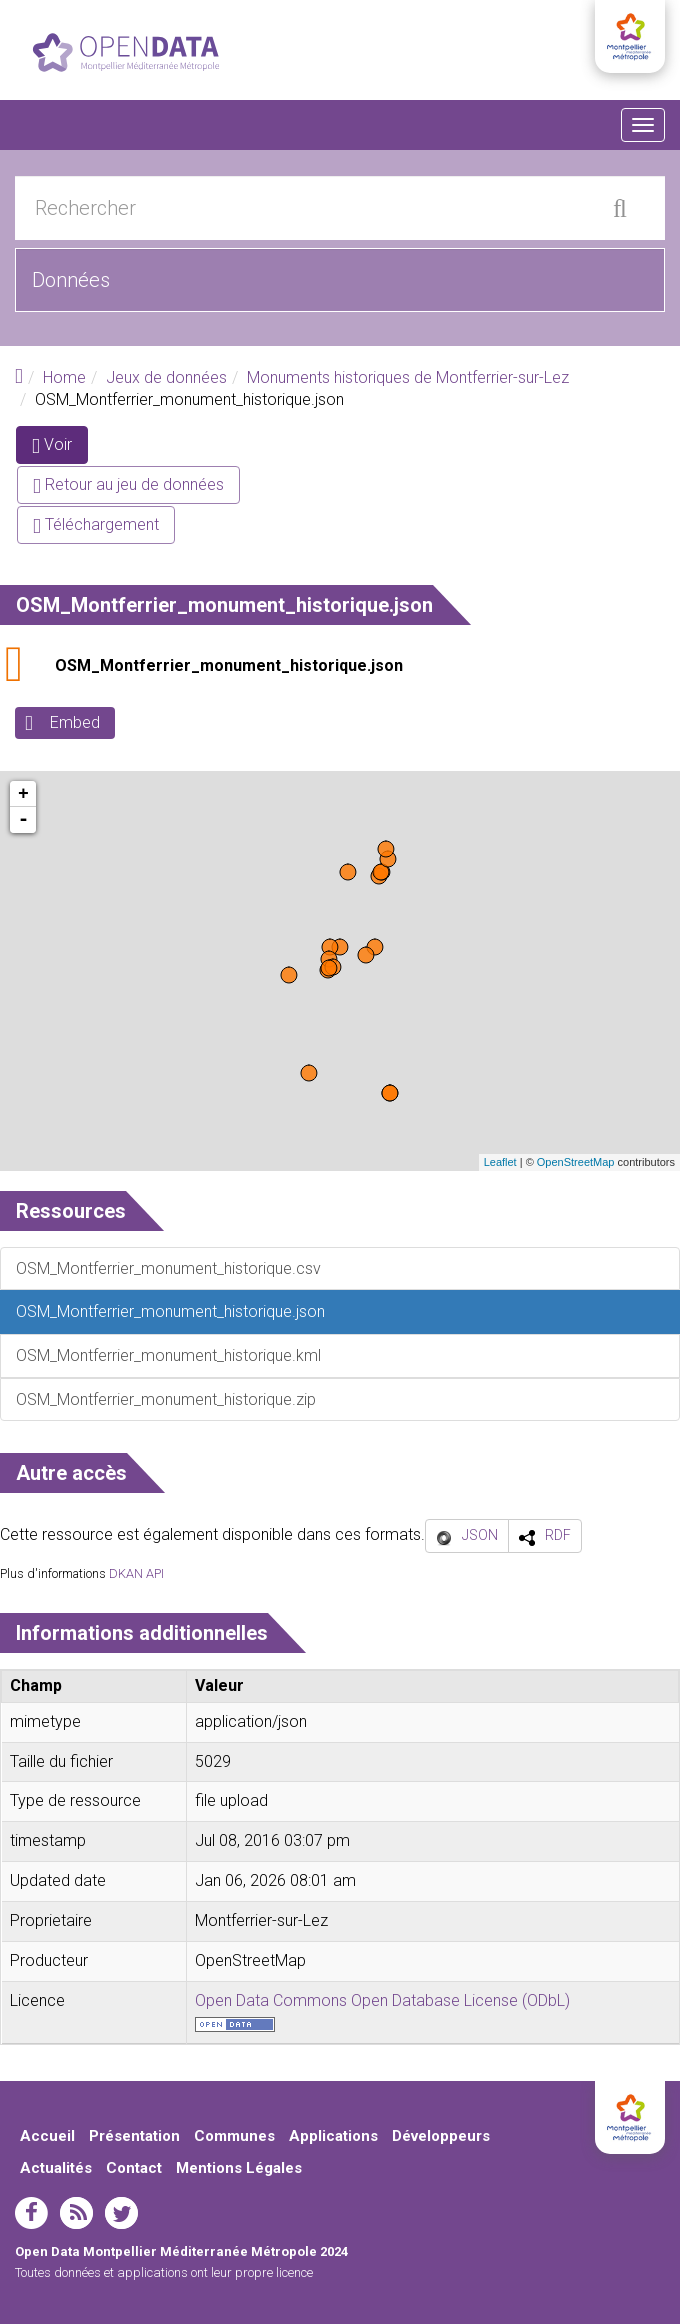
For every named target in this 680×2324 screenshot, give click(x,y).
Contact (134, 2168)
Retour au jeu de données (128, 484)
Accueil (47, 2136)
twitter (121, 2213)
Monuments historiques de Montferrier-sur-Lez (408, 377)
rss (76, 2213)
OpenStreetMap (576, 1162)
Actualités (56, 2168)
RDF (558, 1535)
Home (64, 377)
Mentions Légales (239, 2168)
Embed (75, 722)
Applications (333, 2136)
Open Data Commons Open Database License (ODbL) (382, 2000)
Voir (60, 448)
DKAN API (136, 1573)
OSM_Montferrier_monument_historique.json (229, 665)
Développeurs (441, 2136)
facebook (31, 2213)
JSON (480, 1535)
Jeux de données (166, 377)
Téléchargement (96, 524)
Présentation (134, 2136)
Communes (234, 2136)
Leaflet (500, 1162)
